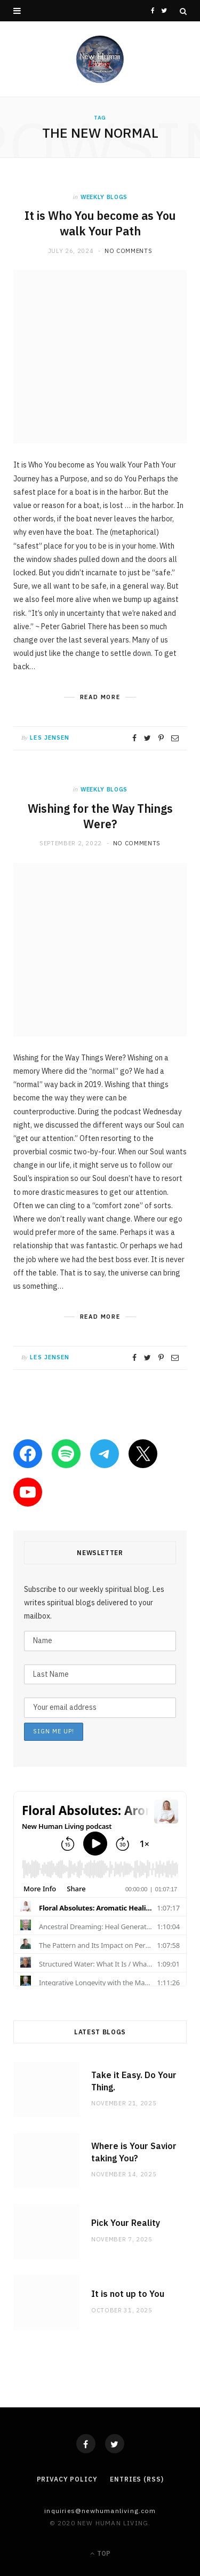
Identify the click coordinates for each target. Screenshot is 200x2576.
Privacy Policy (67, 2479)
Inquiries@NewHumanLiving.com (100, 2511)
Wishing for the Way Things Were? (100, 816)
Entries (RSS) (136, 2479)
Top (100, 2553)
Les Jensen (49, 737)
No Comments (128, 251)
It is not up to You (127, 2293)
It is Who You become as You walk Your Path (100, 223)
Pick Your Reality (125, 2222)
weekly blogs (104, 197)
